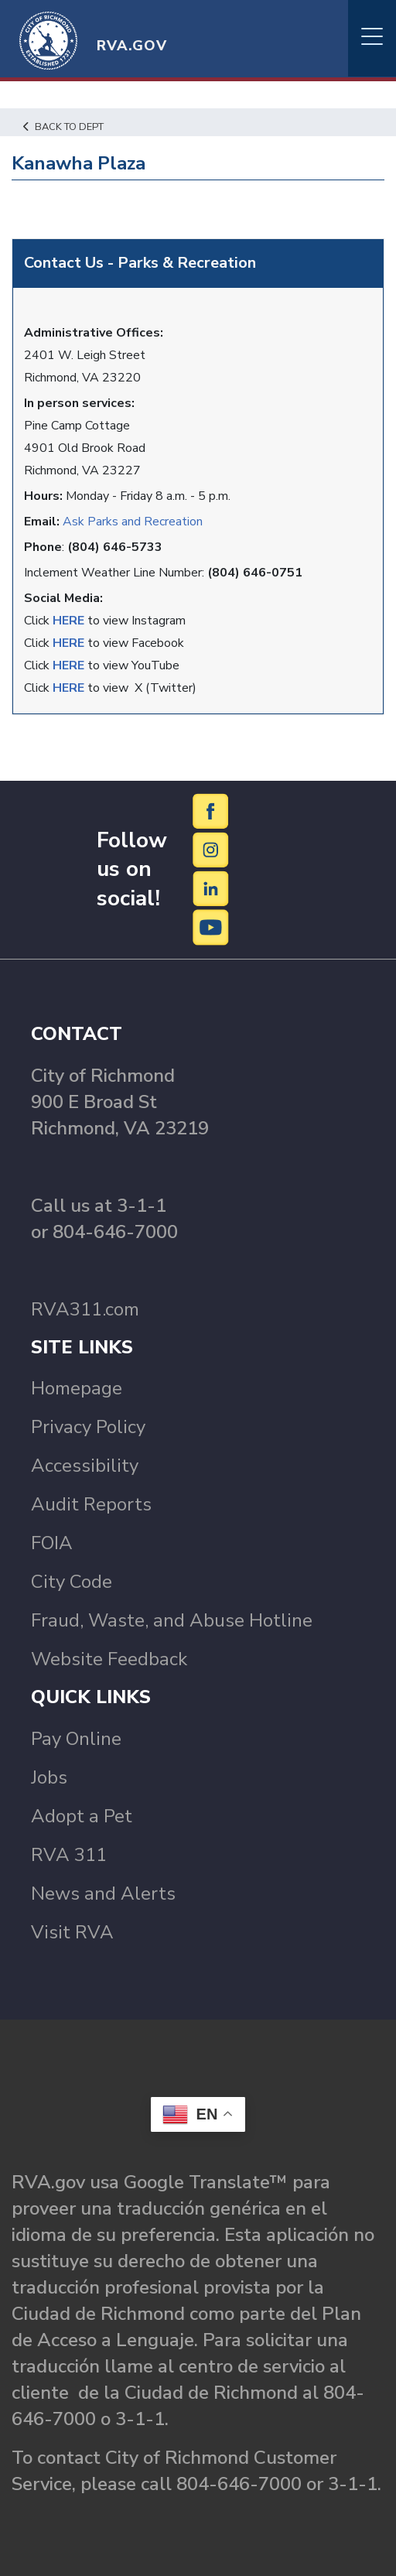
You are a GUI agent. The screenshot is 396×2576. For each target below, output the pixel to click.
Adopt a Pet (81, 1816)
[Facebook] (211, 811)
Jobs (49, 1777)
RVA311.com (85, 1309)
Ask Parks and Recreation (133, 521)
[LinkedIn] (211, 888)
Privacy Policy (88, 1427)
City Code (71, 1581)
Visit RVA (72, 1932)
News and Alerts (103, 1893)
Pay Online (76, 1738)
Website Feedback (109, 1659)
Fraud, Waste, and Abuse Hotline (171, 1620)
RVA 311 (69, 1854)
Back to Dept (63, 127)
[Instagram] (211, 849)
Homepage (76, 1388)
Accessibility (84, 1465)
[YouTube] (211, 927)
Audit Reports (91, 1504)
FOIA (52, 1543)
